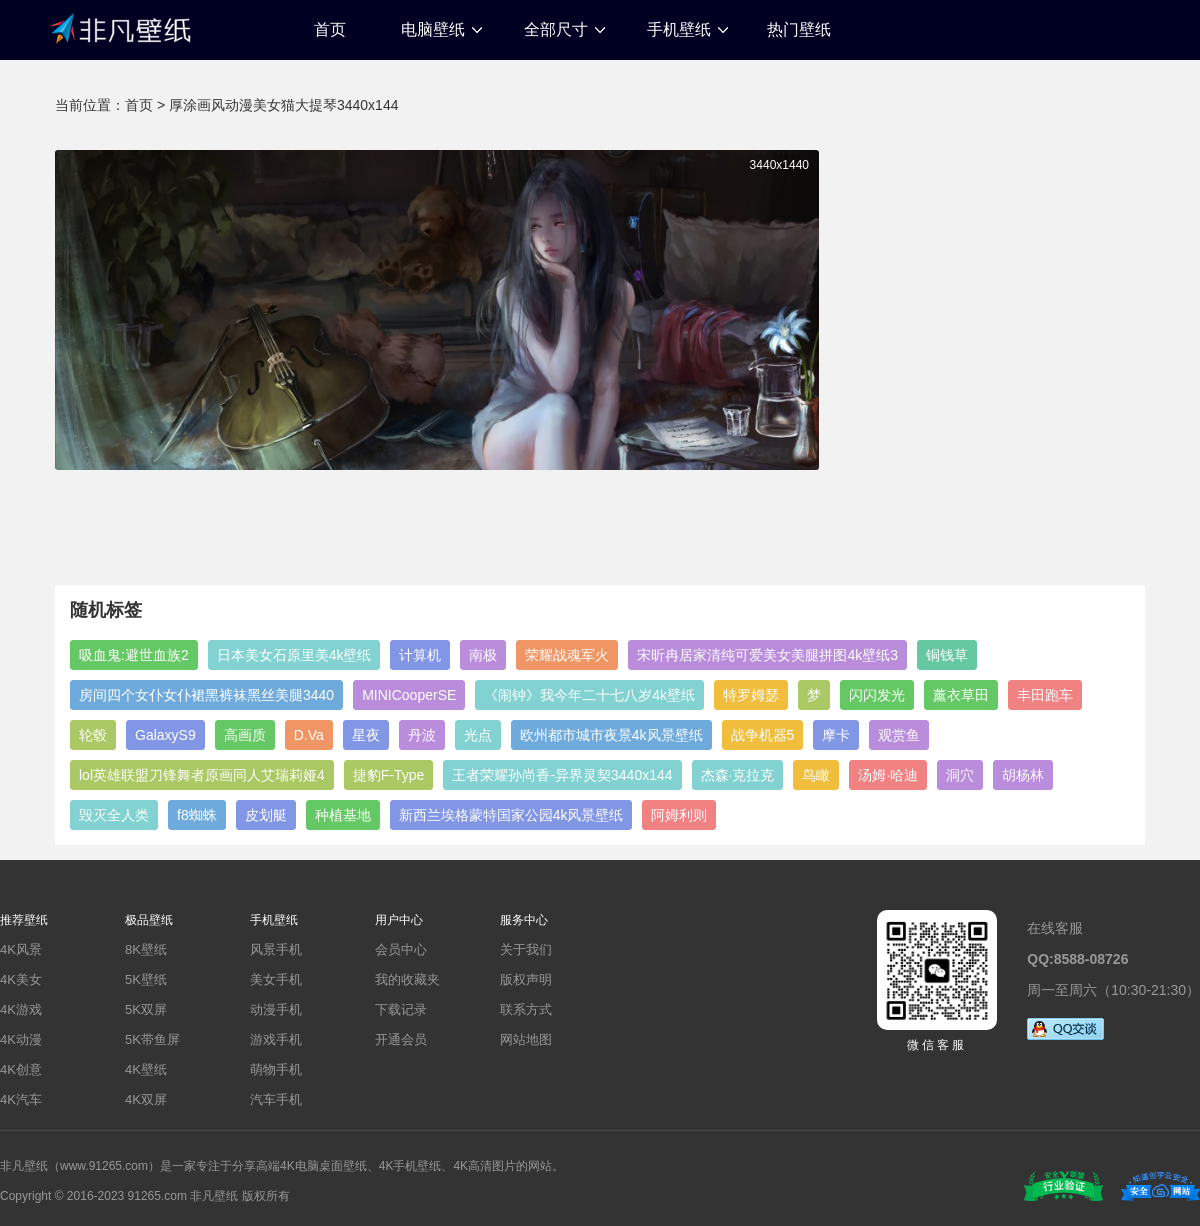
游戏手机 (276, 1039)
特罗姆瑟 (751, 695)
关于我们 (526, 949)
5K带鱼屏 (152, 1039)
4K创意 (21, 1069)
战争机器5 (763, 735)
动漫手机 (276, 1009)
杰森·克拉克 (738, 775)
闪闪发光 (877, 695)
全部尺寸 (556, 29)
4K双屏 (146, 1099)
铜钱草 (947, 655)
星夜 (366, 735)
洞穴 (960, 775)
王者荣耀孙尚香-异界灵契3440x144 (562, 775)
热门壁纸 (799, 29)
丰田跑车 (1045, 695)
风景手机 (276, 949)
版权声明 (526, 979)
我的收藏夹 (407, 979)
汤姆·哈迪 (888, 775)
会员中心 (401, 949)
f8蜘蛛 (197, 815)
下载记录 (401, 1009)
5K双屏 (146, 1009)
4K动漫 (21, 1039)
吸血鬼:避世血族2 (134, 655)
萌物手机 (276, 1069)
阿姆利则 (679, 815)
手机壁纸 (679, 29)
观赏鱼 (899, 735)
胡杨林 (1023, 775)
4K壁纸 (146, 1069)
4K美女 (21, 979)
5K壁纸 (146, 979)
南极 (483, 655)
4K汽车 (21, 1099)
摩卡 (836, 735)
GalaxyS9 (165, 735)
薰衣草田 (961, 695)
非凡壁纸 (120, 27)
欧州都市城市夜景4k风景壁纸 (611, 735)
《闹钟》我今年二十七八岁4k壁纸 (589, 695)
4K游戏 (21, 1009)
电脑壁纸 (433, 29)
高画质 (245, 735)
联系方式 (526, 1009)
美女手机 (276, 979)
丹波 (422, 735)
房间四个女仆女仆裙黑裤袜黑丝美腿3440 (206, 695)
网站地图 (526, 1039)
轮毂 (93, 735)
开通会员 (401, 1039)
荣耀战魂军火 (567, 655)
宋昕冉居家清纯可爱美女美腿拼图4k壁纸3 (767, 655)
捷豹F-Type (389, 775)
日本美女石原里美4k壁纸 (294, 655)
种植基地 (343, 815)
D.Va (309, 735)
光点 (478, 735)
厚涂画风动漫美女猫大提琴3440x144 (284, 105)
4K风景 (21, 949)
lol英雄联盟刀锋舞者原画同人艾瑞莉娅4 (202, 775)
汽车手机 (276, 1099)
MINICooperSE (409, 695)
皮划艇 (266, 815)
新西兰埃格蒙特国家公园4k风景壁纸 (511, 815)
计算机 (420, 655)
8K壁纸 (146, 949)
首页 (330, 29)
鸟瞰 (816, 775)
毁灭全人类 (114, 815)
